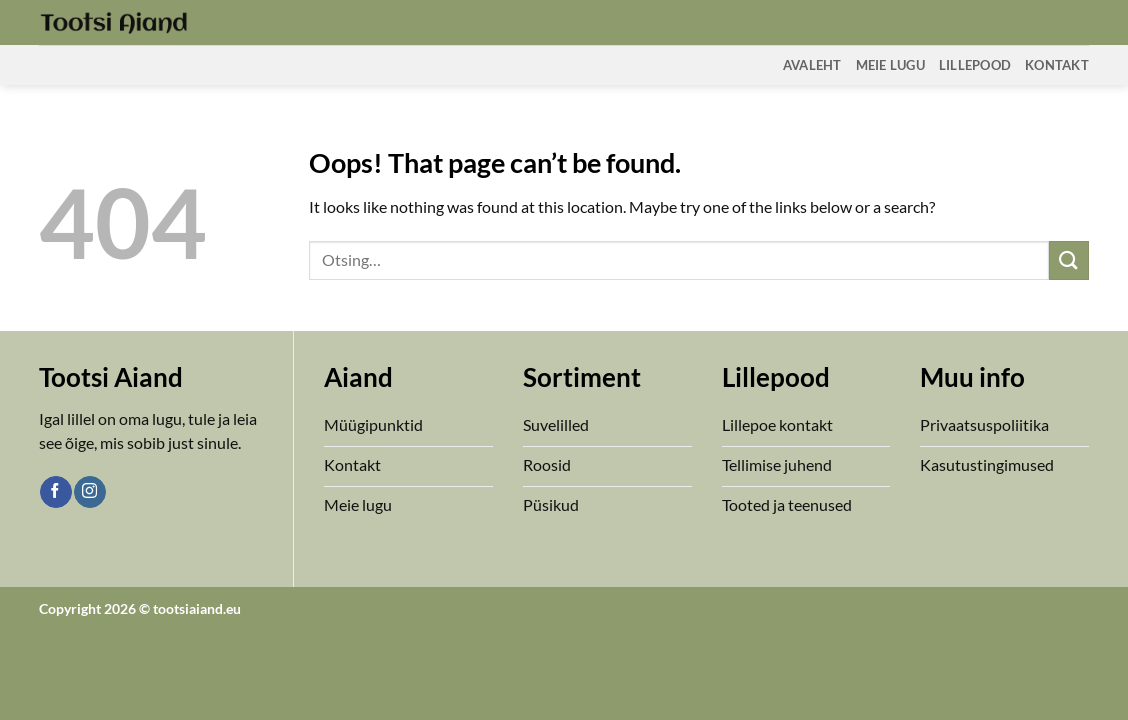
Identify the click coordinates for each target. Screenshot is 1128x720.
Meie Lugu (890, 65)
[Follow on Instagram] (89, 492)
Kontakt (1057, 65)
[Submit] (1069, 260)
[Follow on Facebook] (55, 492)
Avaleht (812, 65)
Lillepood (975, 65)
